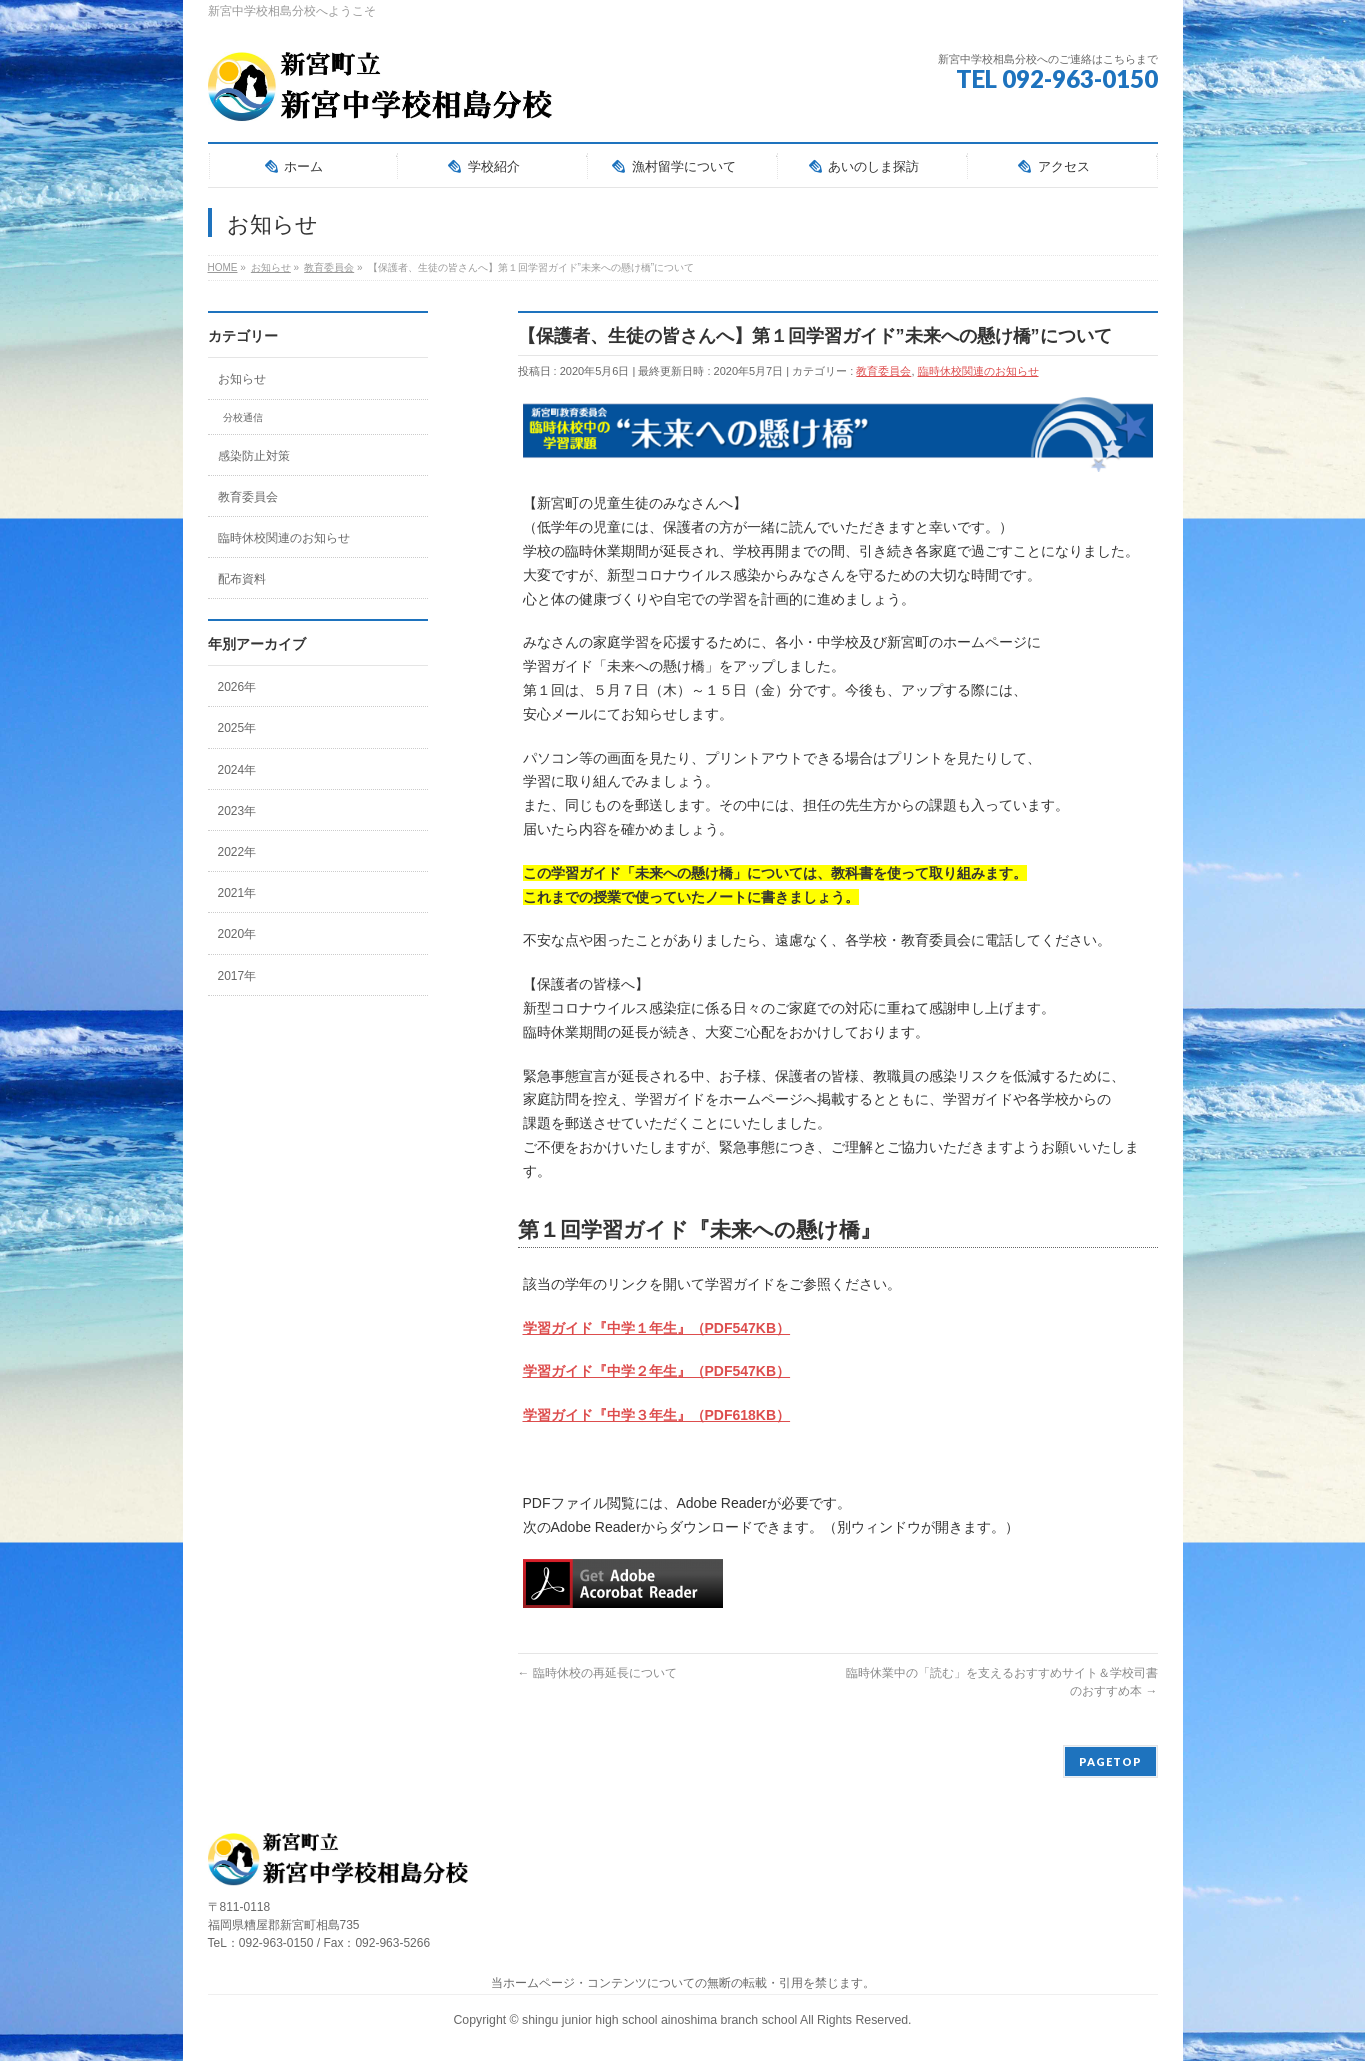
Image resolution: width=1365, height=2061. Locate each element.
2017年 (237, 976)
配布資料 (242, 579)
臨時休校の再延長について (597, 1673)
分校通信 (243, 417)
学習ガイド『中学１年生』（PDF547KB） (657, 1328)
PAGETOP (1110, 1761)
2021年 (237, 893)
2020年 (237, 934)
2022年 (237, 852)
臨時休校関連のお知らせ (978, 371)
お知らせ (242, 379)
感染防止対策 (254, 456)
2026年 (237, 687)
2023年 (237, 811)
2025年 (237, 728)
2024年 (237, 770)
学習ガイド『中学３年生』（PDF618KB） (657, 1415)
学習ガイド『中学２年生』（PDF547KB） (657, 1371)
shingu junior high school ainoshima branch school (661, 2020)
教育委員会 (883, 371)
